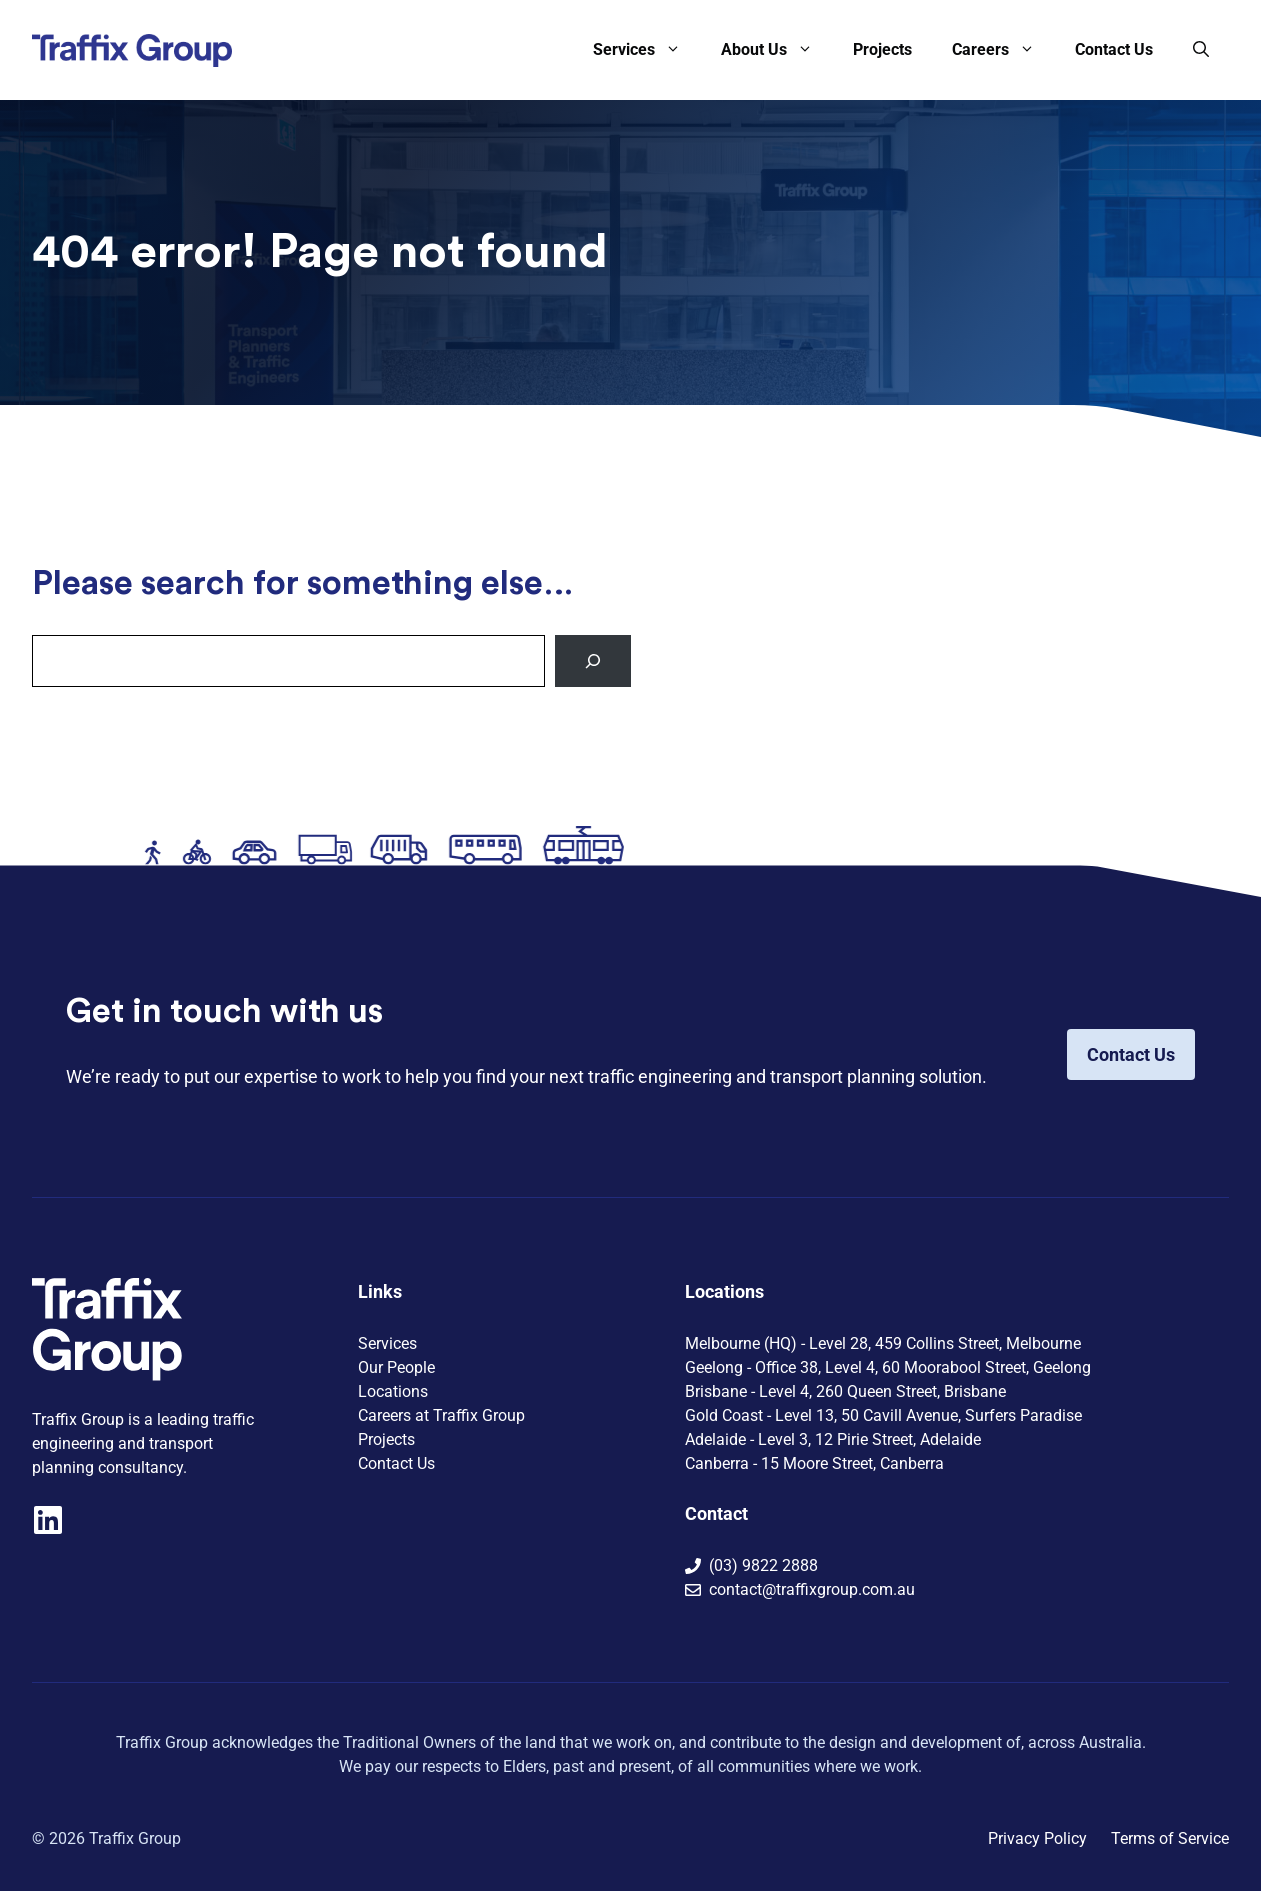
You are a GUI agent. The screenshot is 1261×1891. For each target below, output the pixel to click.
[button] (1201, 50)
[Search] (593, 661)
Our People (396, 1367)
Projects (882, 49)
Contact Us (1114, 49)
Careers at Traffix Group (441, 1415)
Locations (393, 1391)
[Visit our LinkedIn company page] (48, 1520)
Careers (1003, 50)
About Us (777, 50)
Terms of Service (1170, 1838)
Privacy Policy (1037, 1838)
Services (647, 50)
